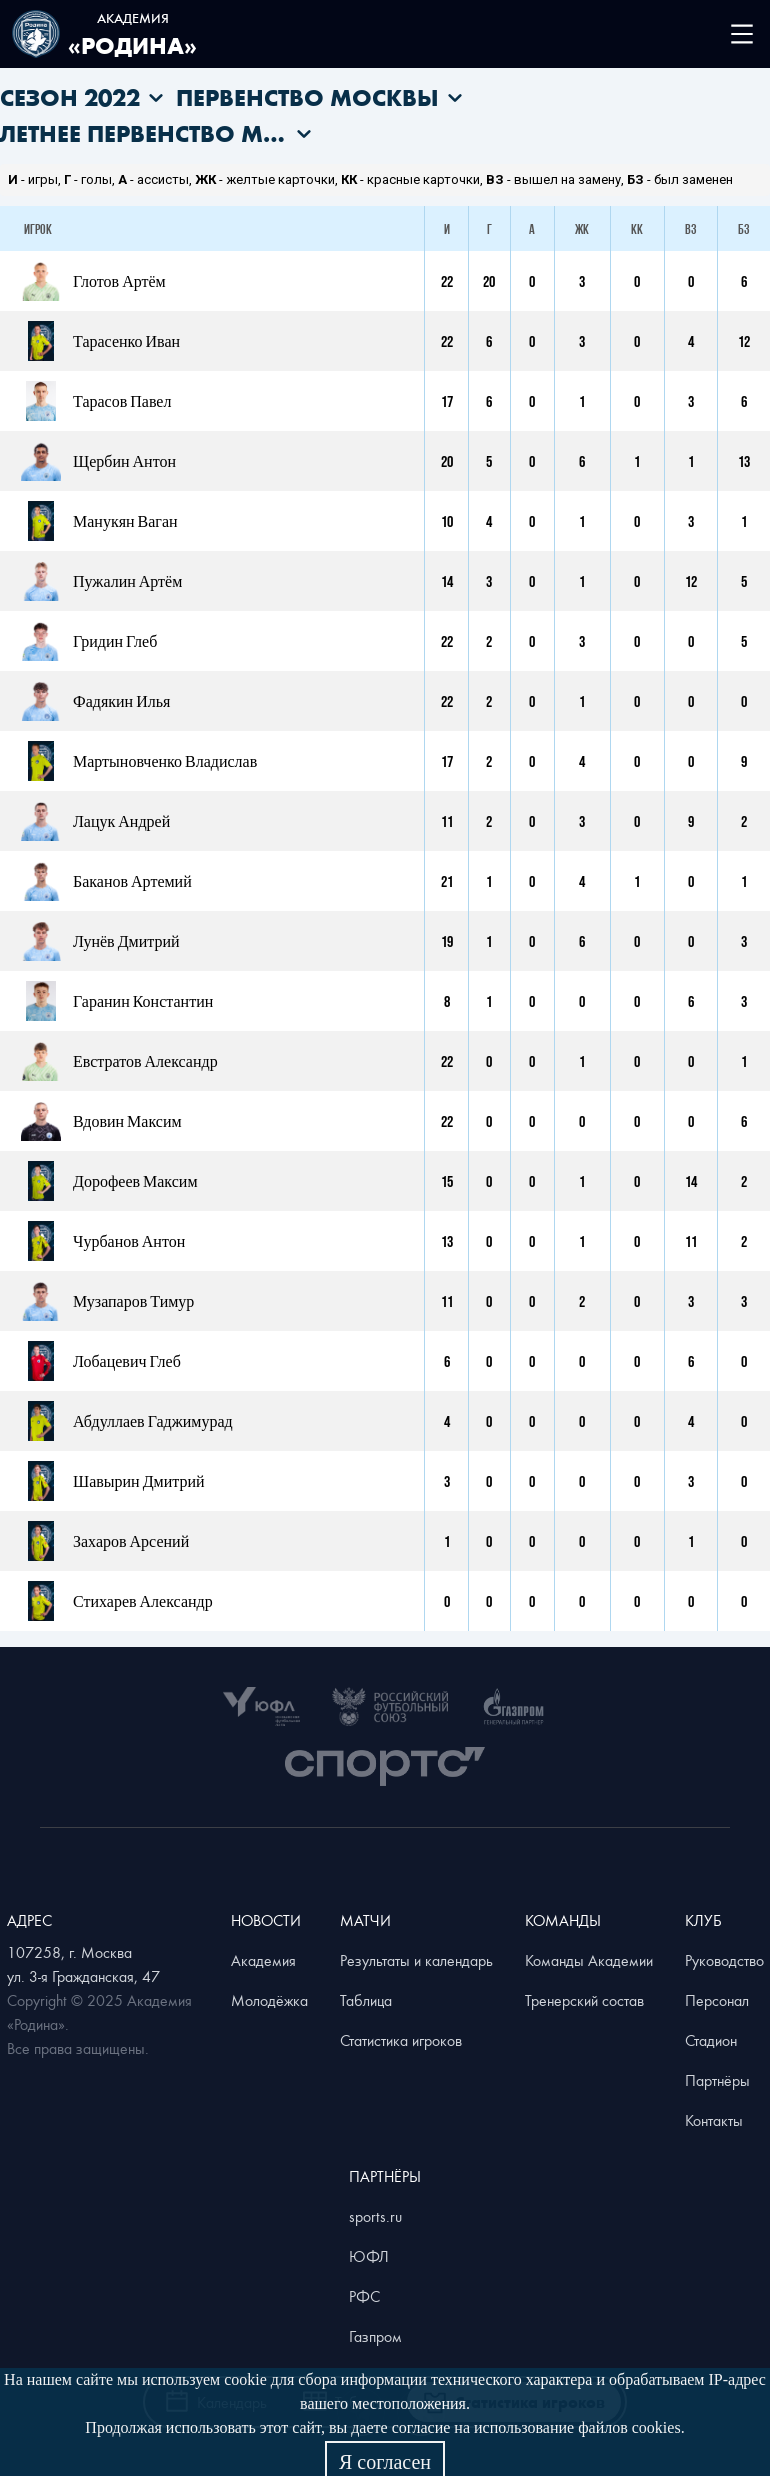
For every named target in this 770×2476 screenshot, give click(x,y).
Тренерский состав (584, 2000)
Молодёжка (269, 2000)
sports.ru (375, 2216)
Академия (263, 1960)
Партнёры (717, 2080)
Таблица (366, 2000)
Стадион (711, 2040)
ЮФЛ (369, 2256)
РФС (364, 2296)
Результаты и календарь (416, 1960)
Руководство (724, 1960)
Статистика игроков (401, 2040)
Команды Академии (589, 1960)
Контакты (714, 2120)
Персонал (717, 2000)
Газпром (375, 2336)
